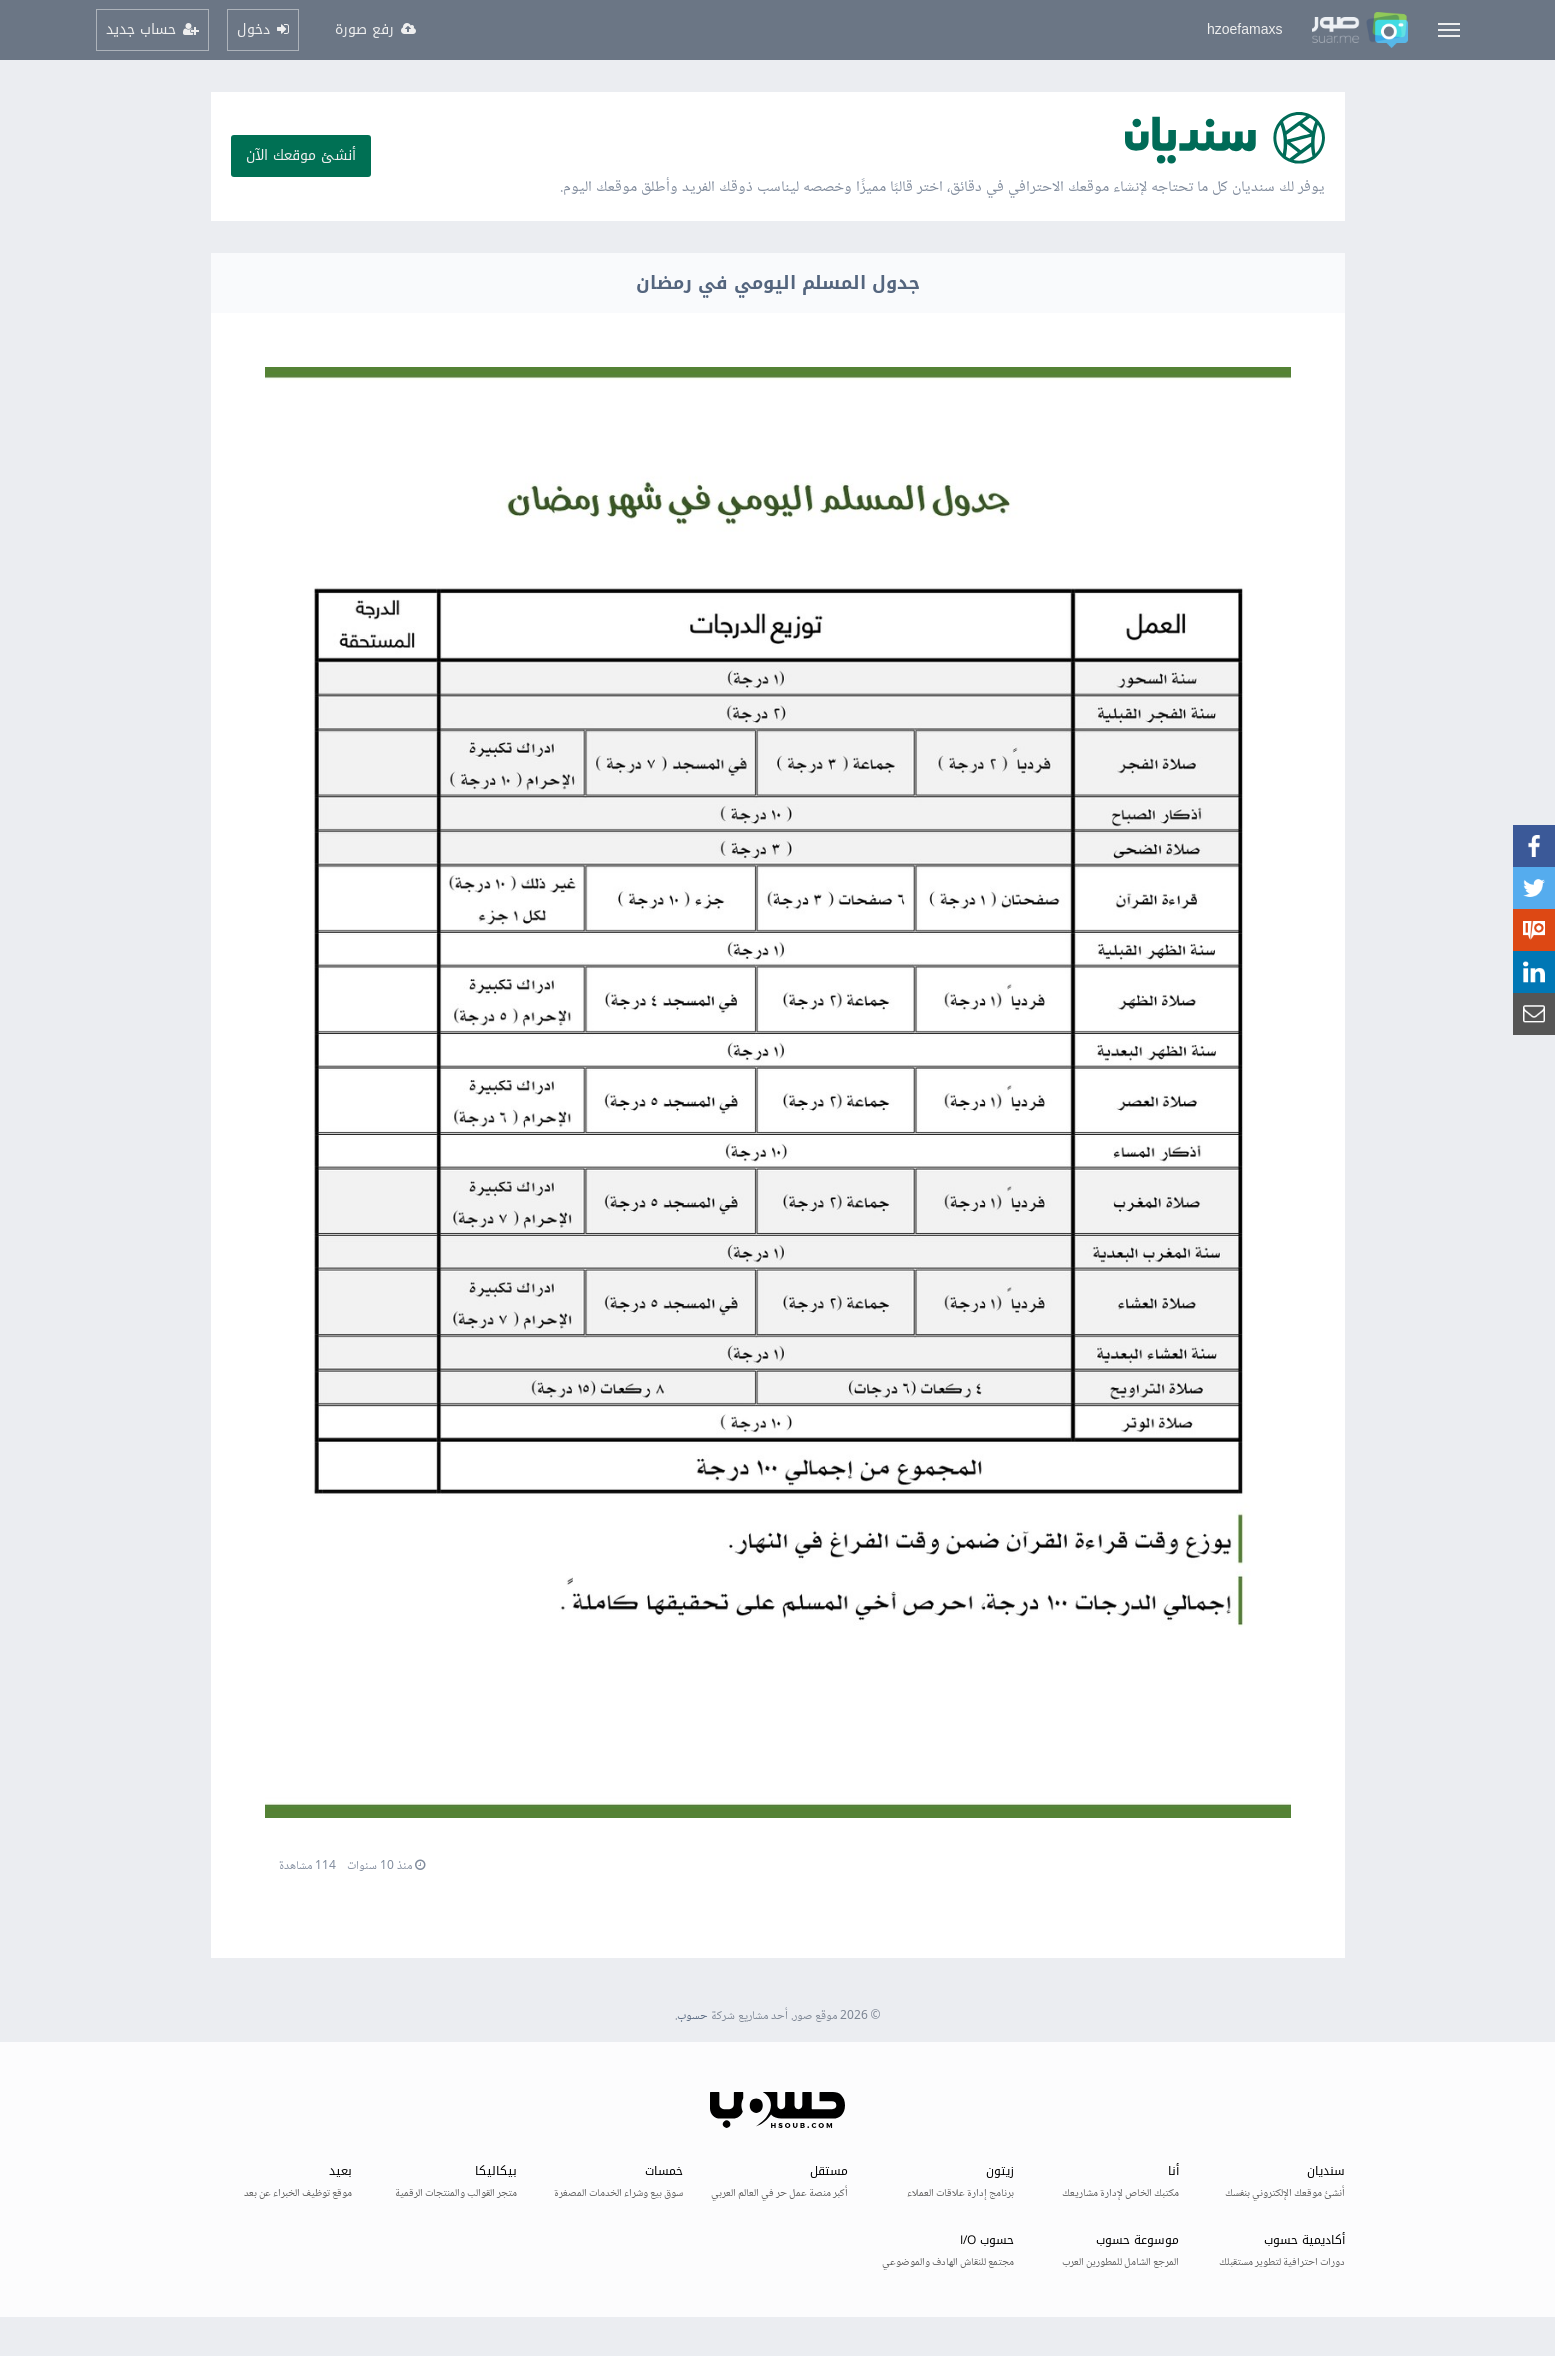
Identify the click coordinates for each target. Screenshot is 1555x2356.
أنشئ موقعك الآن (301, 155)
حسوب (692, 2016)
